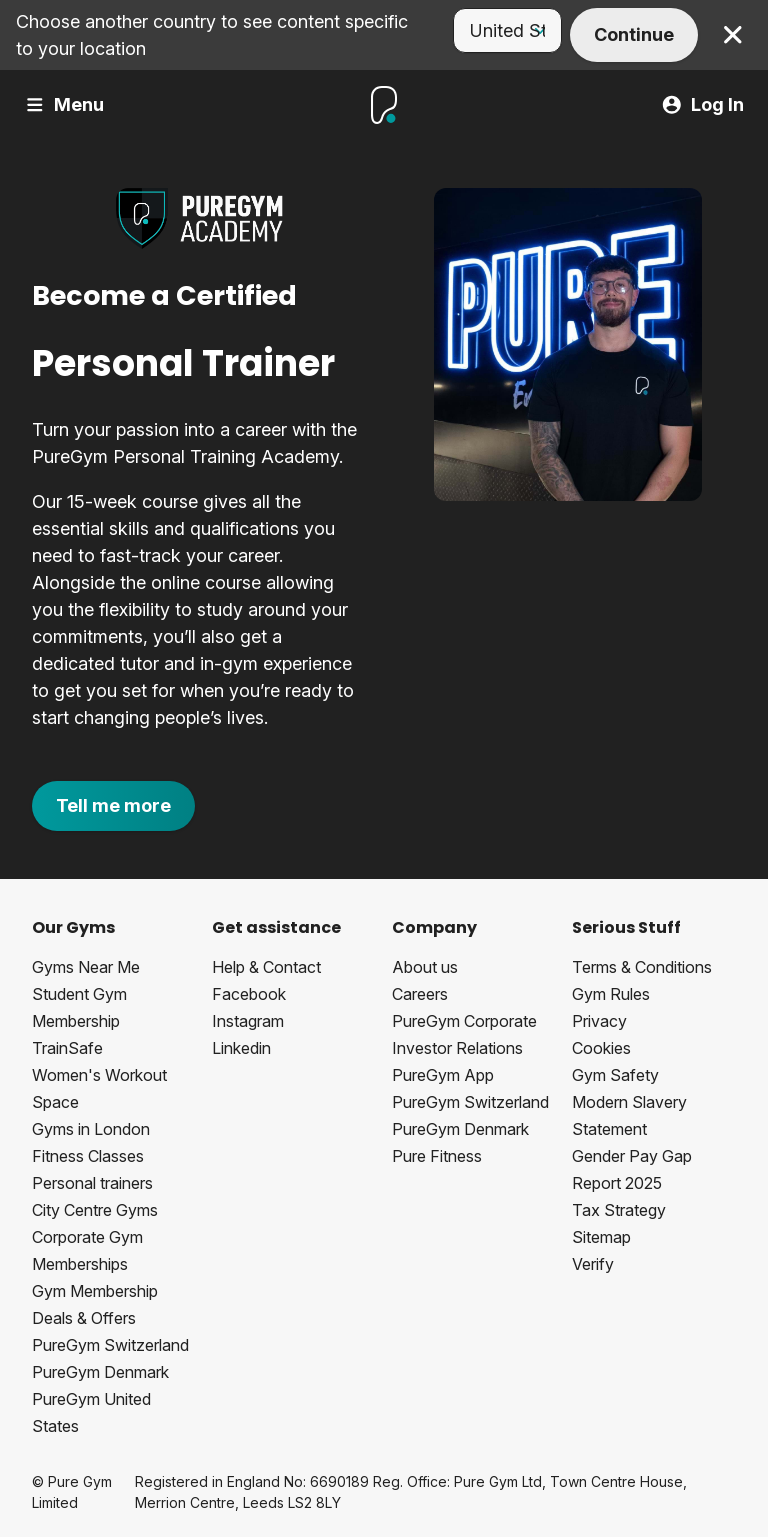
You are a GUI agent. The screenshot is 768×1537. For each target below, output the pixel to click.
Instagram (248, 1021)
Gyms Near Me (86, 967)
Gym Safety (615, 1075)
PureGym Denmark (100, 1372)
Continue (634, 34)
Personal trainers (92, 1183)
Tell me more (113, 805)
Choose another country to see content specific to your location (212, 35)
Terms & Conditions (642, 967)
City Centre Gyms (95, 1210)
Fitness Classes (88, 1156)
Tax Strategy (619, 1210)
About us (425, 967)
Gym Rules (611, 994)
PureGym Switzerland (110, 1345)
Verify (593, 1264)
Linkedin (241, 1048)
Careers (420, 994)
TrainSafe (67, 1048)
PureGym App (443, 1075)
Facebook (249, 994)
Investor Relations (457, 1048)
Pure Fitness (437, 1156)
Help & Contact (266, 967)
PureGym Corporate (464, 1021)
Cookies (601, 1048)
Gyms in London (91, 1129)
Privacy (599, 1021)
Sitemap (601, 1237)
